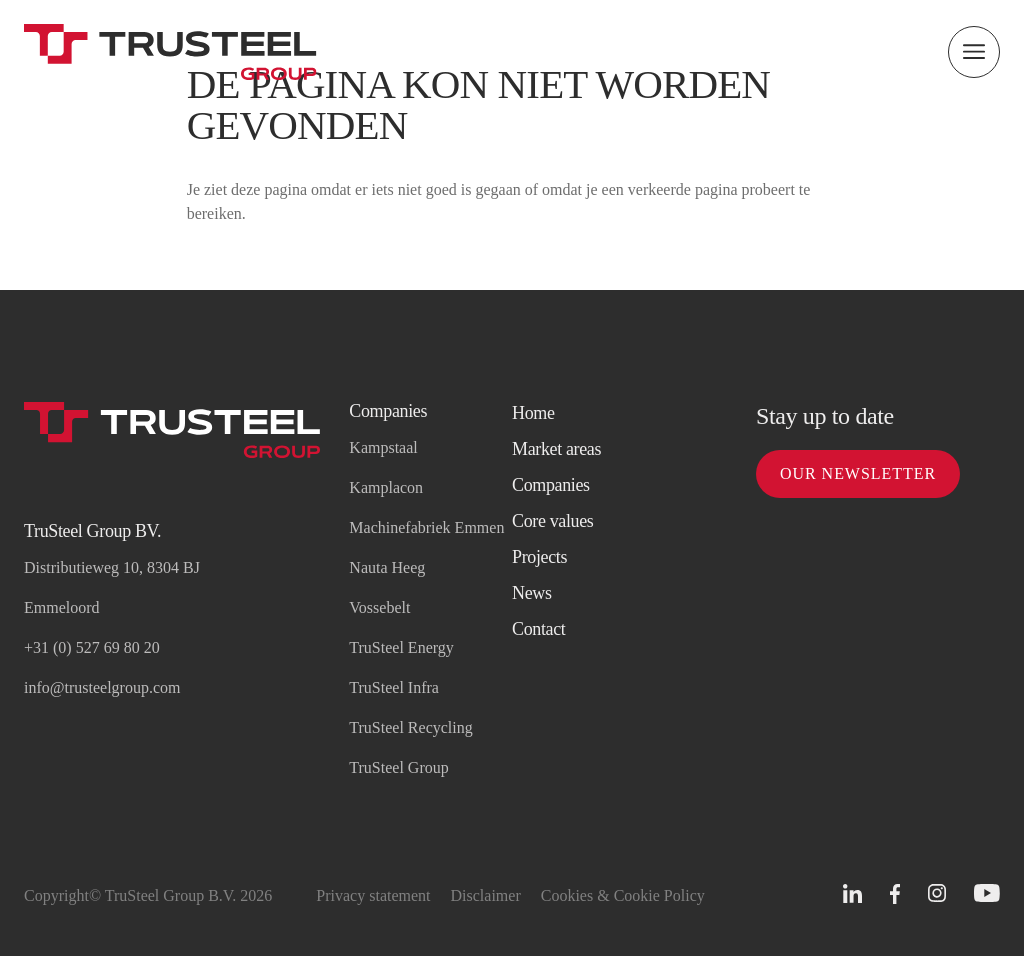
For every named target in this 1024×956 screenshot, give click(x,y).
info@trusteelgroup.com (102, 687)
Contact (538, 629)
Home (533, 413)
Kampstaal (383, 447)
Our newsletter (858, 473)
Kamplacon (386, 487)
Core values (553, 521)
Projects (539, 557)
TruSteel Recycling (410, 727)
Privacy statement (373, 895)
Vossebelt (379, 607)
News (532, 593)
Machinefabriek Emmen (426, 527)
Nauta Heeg (387, 567)
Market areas (556, 449)
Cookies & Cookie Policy (623, 895)
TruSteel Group (398, 767)
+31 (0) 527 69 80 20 (92, 647)
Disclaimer (486, 895)
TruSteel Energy (401, 647)
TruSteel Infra (394, 687)
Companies (551, 485)
